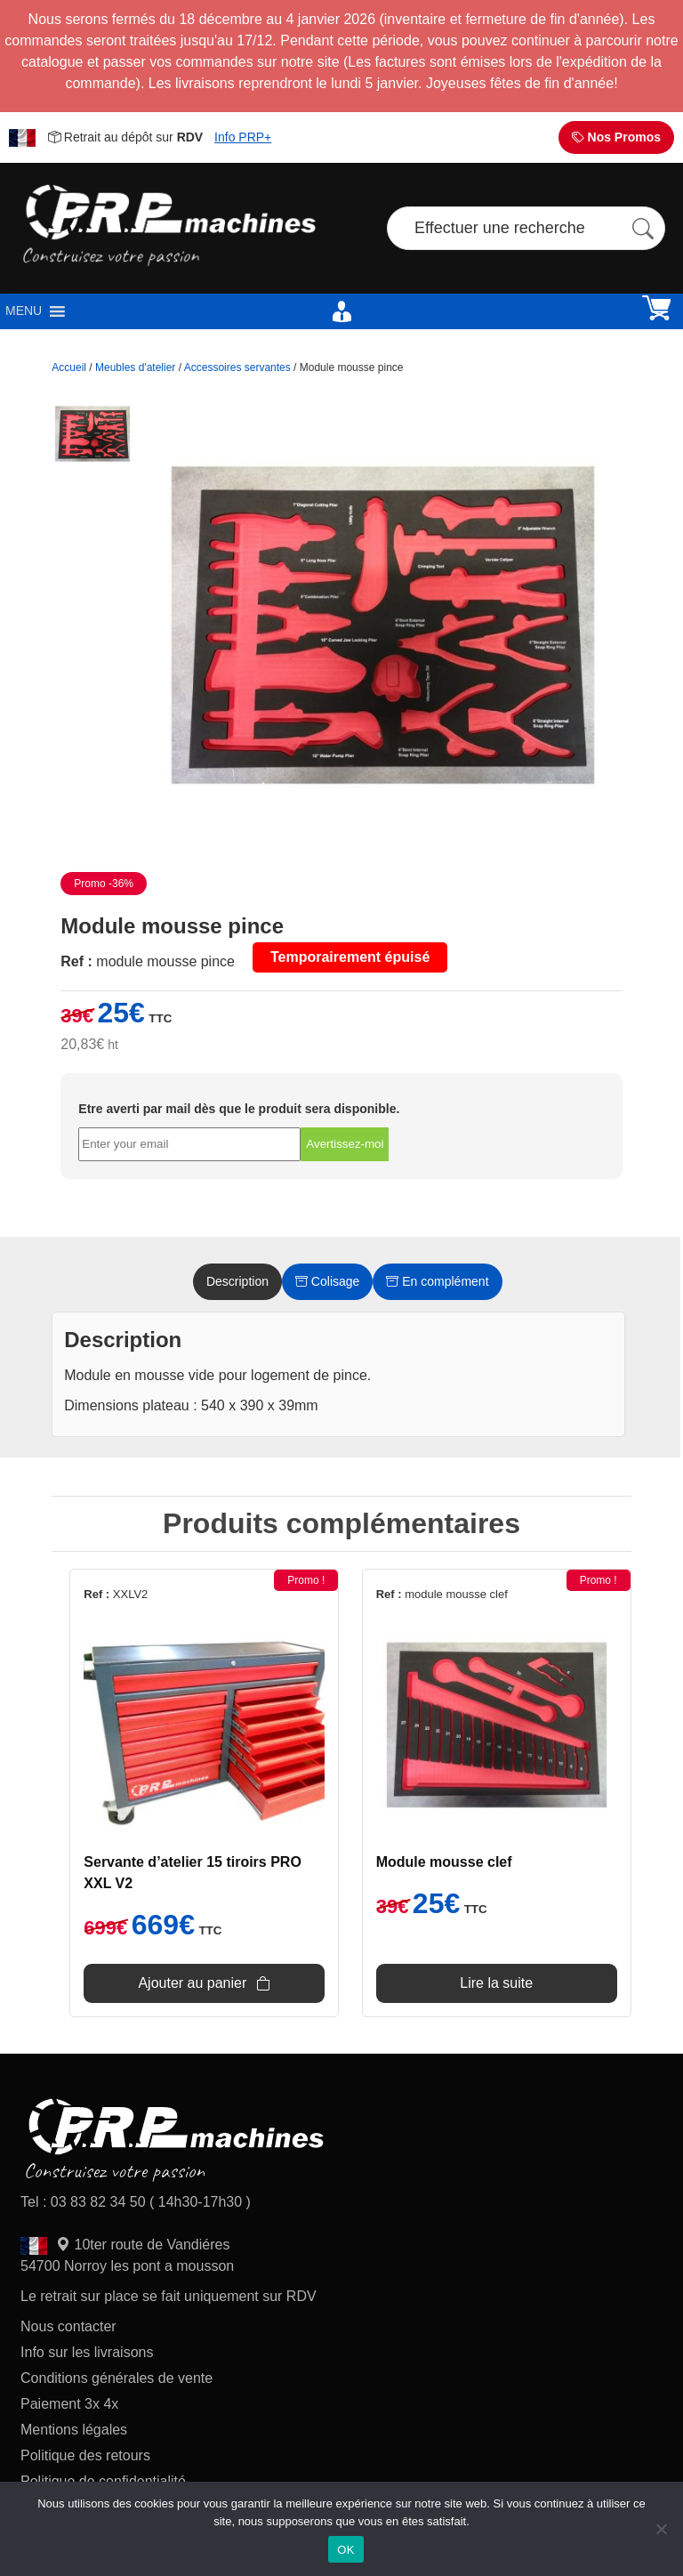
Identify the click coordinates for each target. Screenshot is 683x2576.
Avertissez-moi (344, 1144)
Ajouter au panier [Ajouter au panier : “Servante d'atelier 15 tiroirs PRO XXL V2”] (192, 1983)
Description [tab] (237, 1281)
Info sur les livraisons (86, 2352)
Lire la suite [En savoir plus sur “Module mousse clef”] (496, 1983)
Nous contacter (68, 2326)
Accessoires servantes (237, 367)
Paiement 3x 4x (69, 2403)
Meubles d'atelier (135, 367)
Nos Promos (616, 137)
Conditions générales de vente (116, 2378)
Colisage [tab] (327, 1281)
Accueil (69, 367)
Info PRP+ (242, 137)
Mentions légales (73, 2429)
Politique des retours (87, 2455)
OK (345, 2549)
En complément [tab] (437, 1281)
